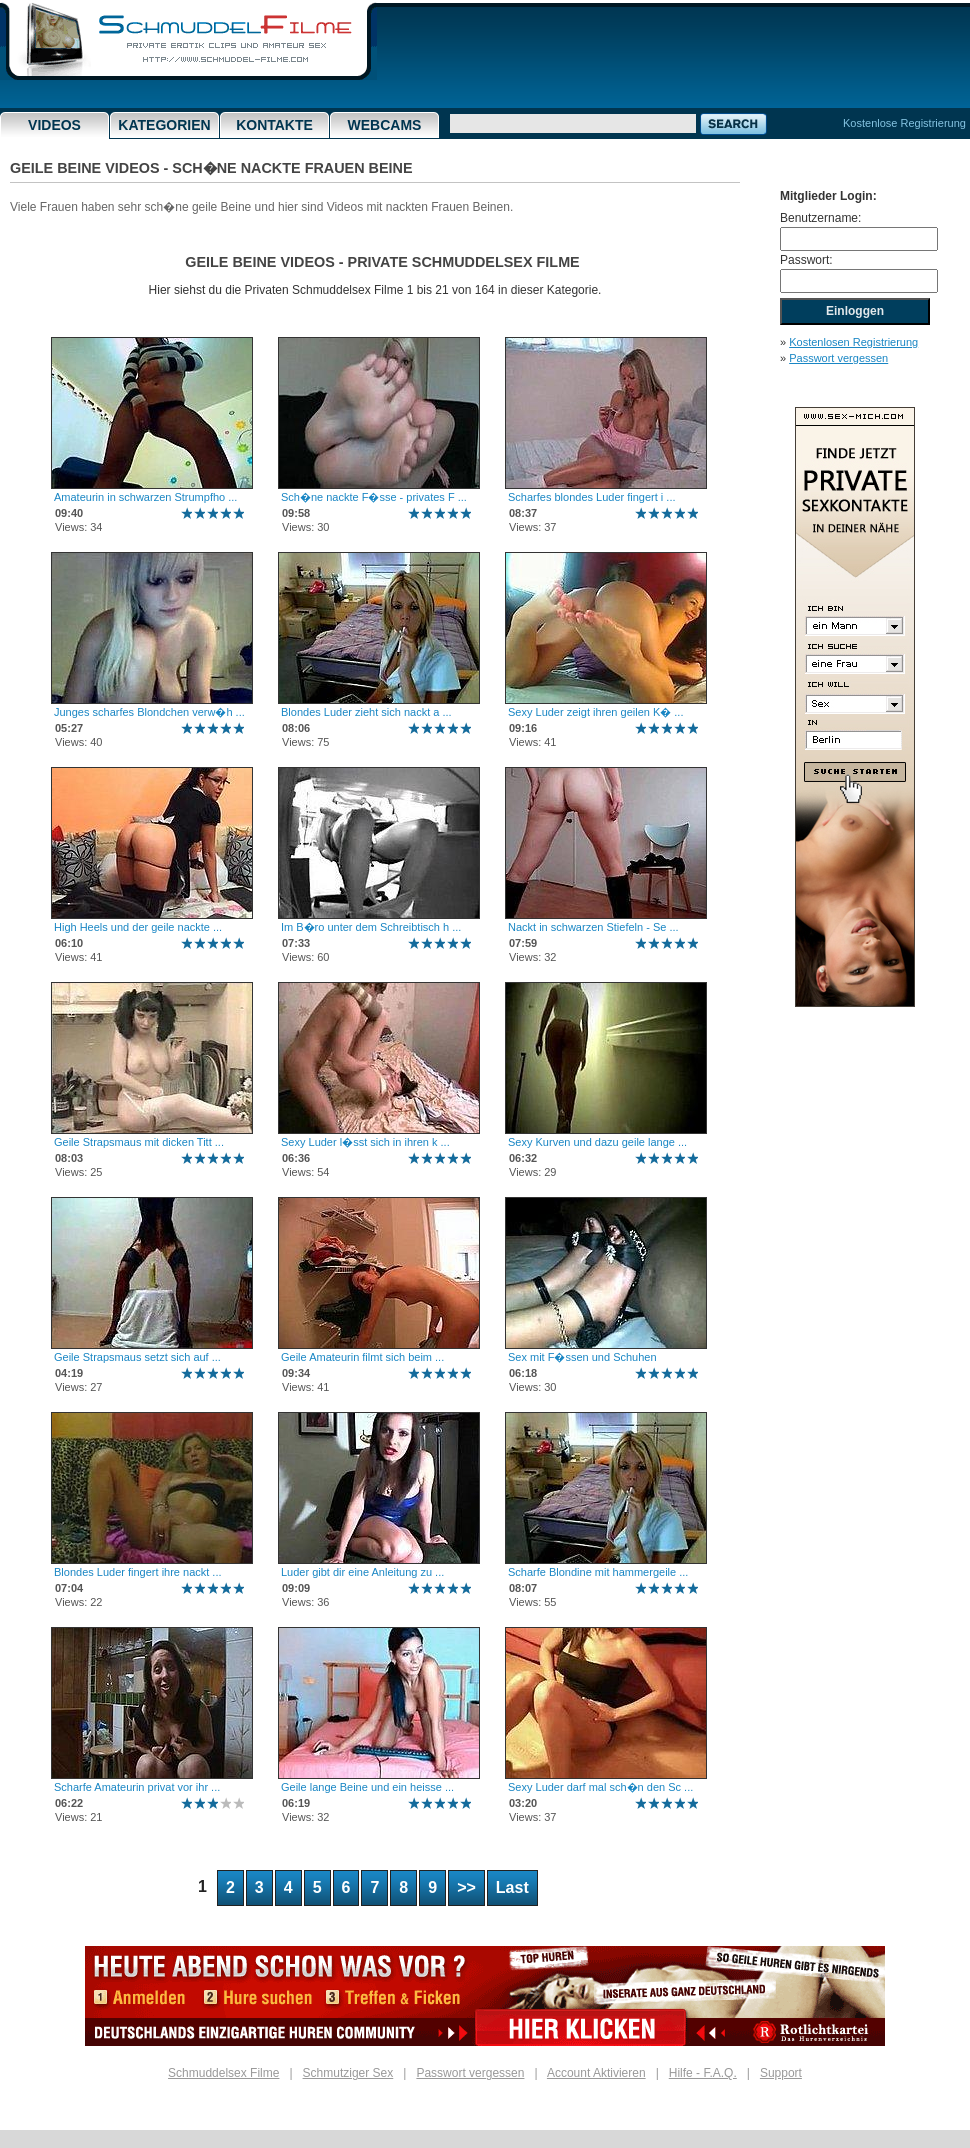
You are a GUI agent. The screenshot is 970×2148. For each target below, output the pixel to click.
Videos (54, 125)
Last (512, 1887)
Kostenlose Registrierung (904, 123)
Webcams (385, 125)
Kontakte (274, 125)
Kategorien (164, 125)
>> (466, 1887)
